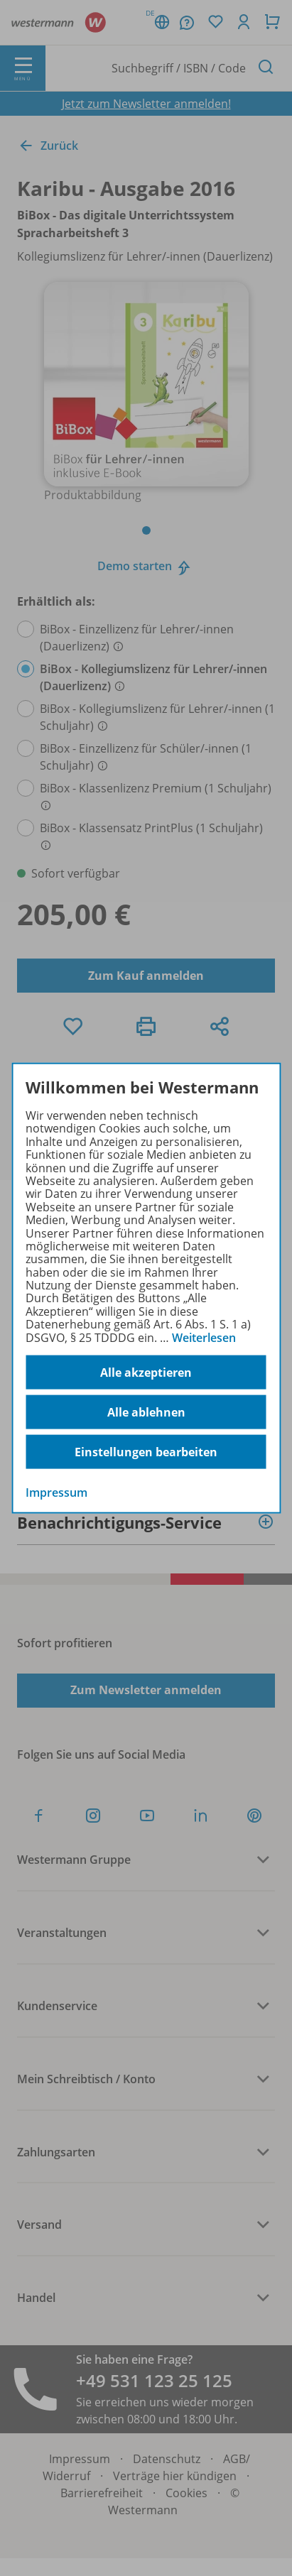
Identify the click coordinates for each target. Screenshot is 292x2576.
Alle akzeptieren (146, 1372)
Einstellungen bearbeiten (146, 1451)
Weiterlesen (204, 1337)
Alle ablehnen (146, 1411)
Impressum (56, 1492)
